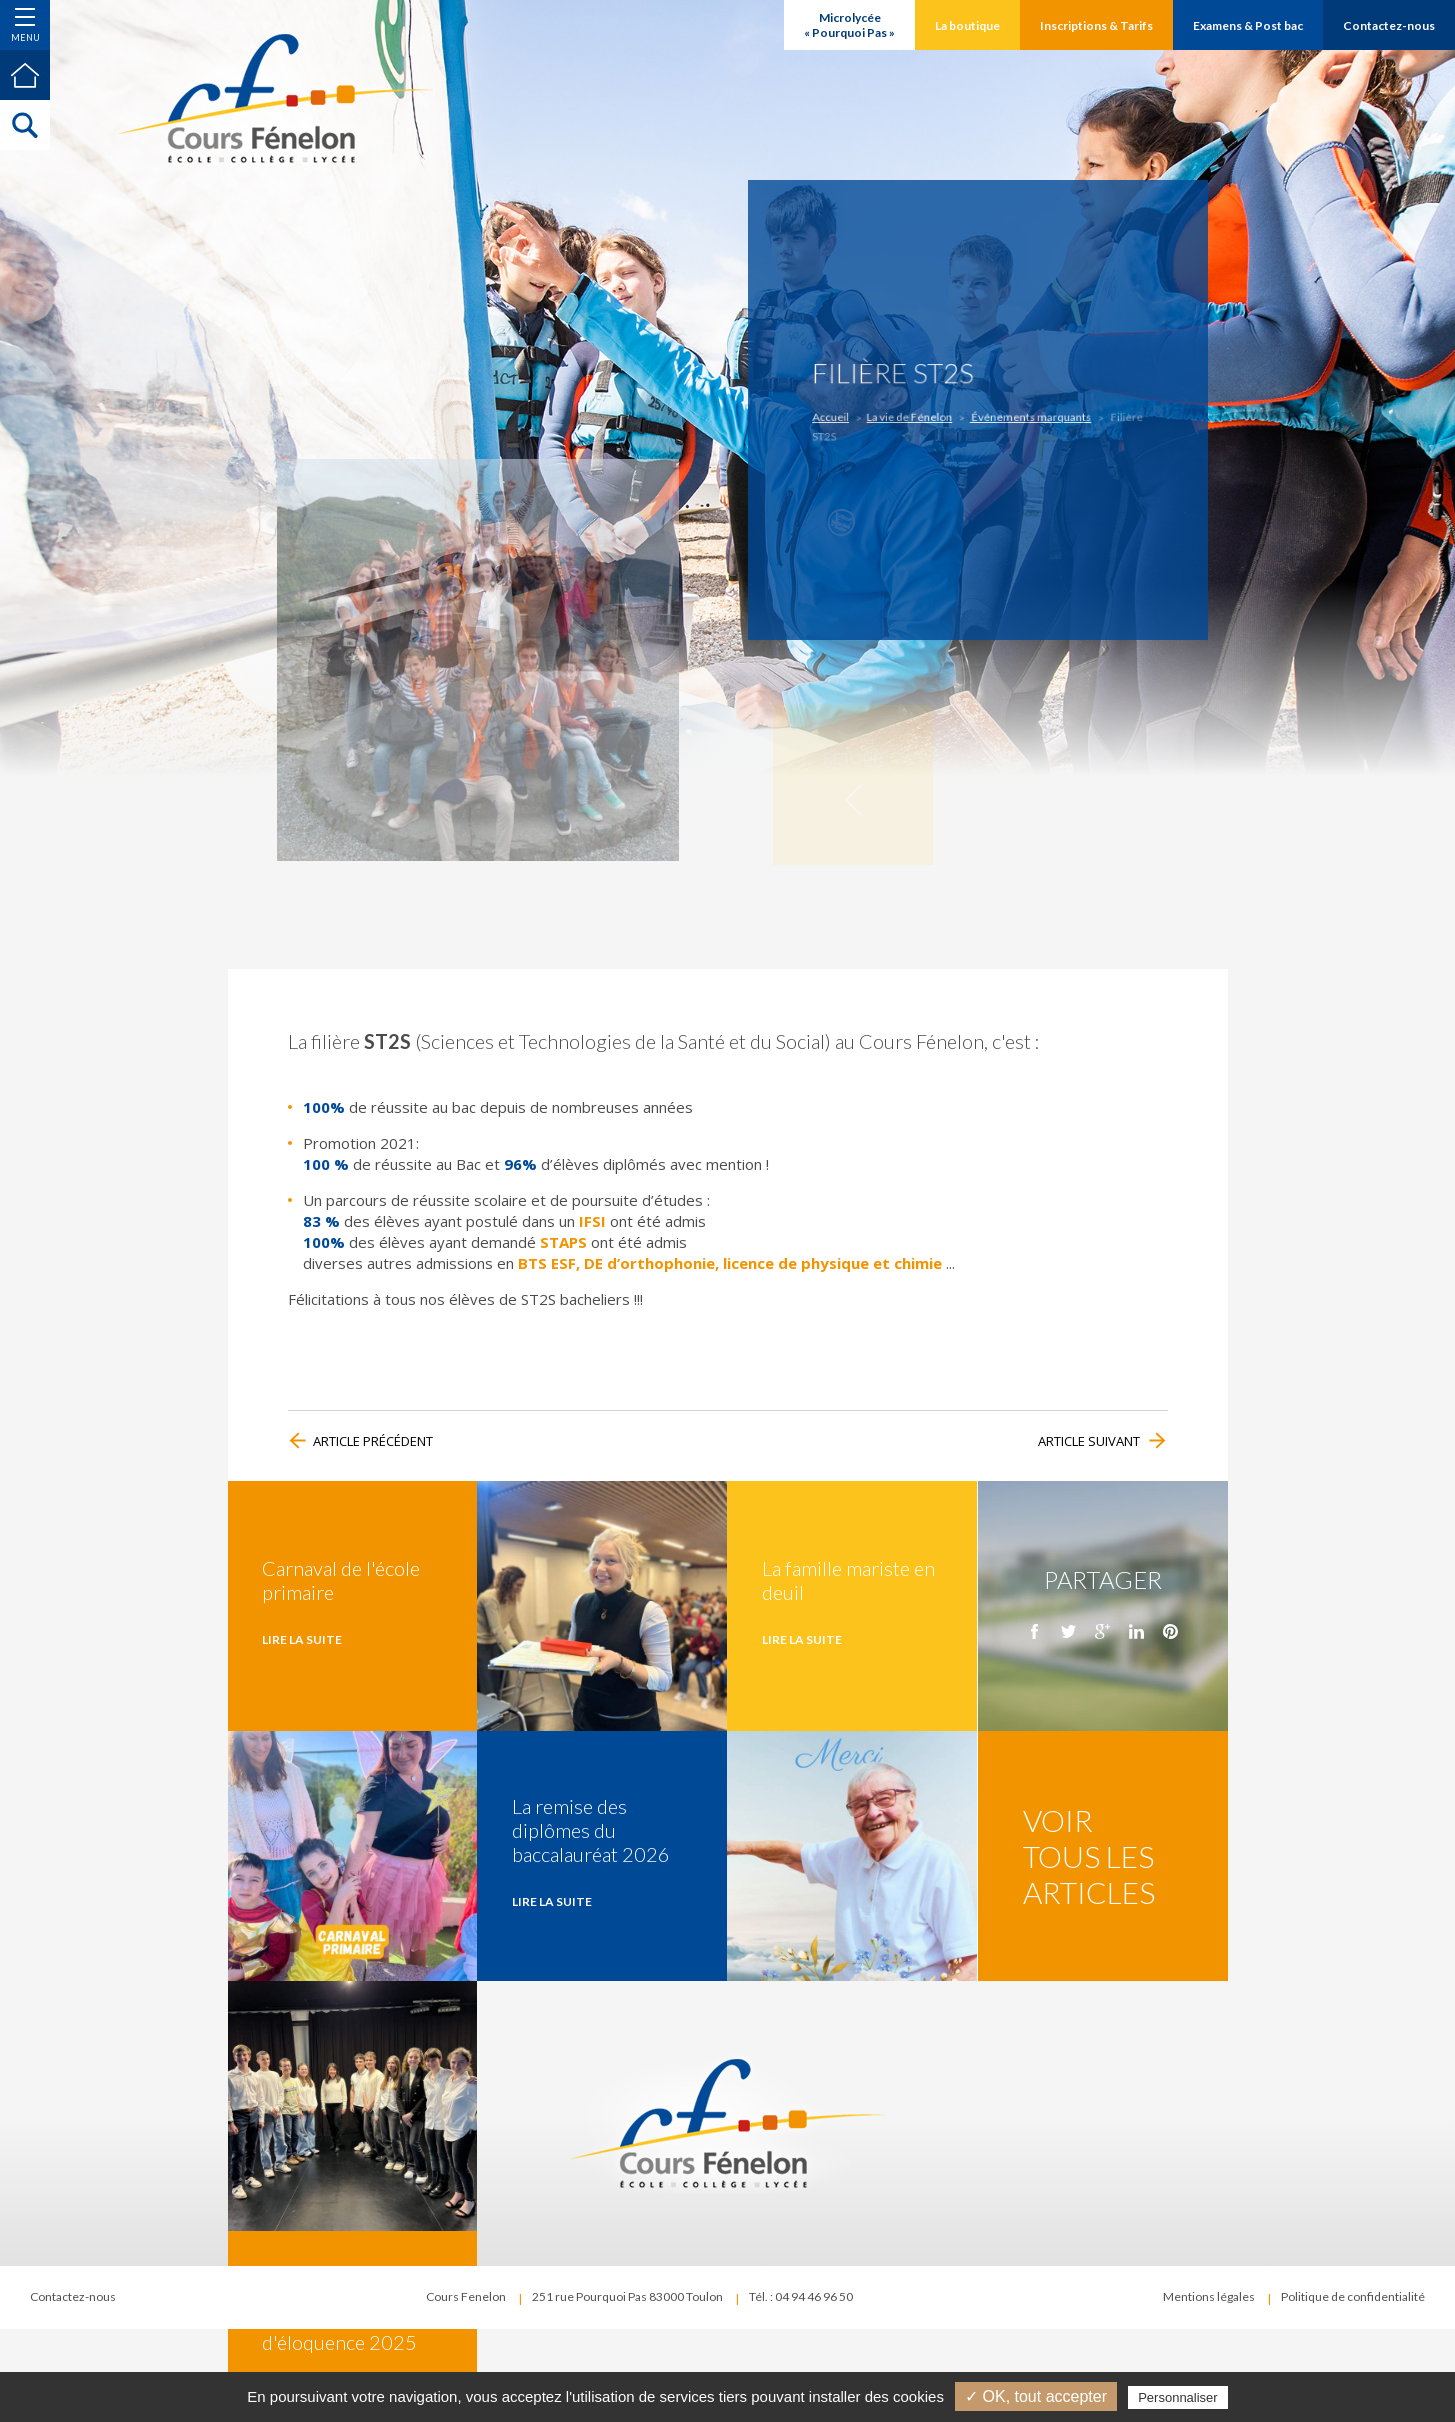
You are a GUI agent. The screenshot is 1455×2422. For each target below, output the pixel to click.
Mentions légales (1209, 2296)
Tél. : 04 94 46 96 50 (801, 2296)
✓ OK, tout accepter (1036, 2396)
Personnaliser (1178, 2397)
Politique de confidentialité (1353, 2296)
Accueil (862, 415)
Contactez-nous (73, 2296)
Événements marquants (1018, 415)
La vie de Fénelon (924, 415)
